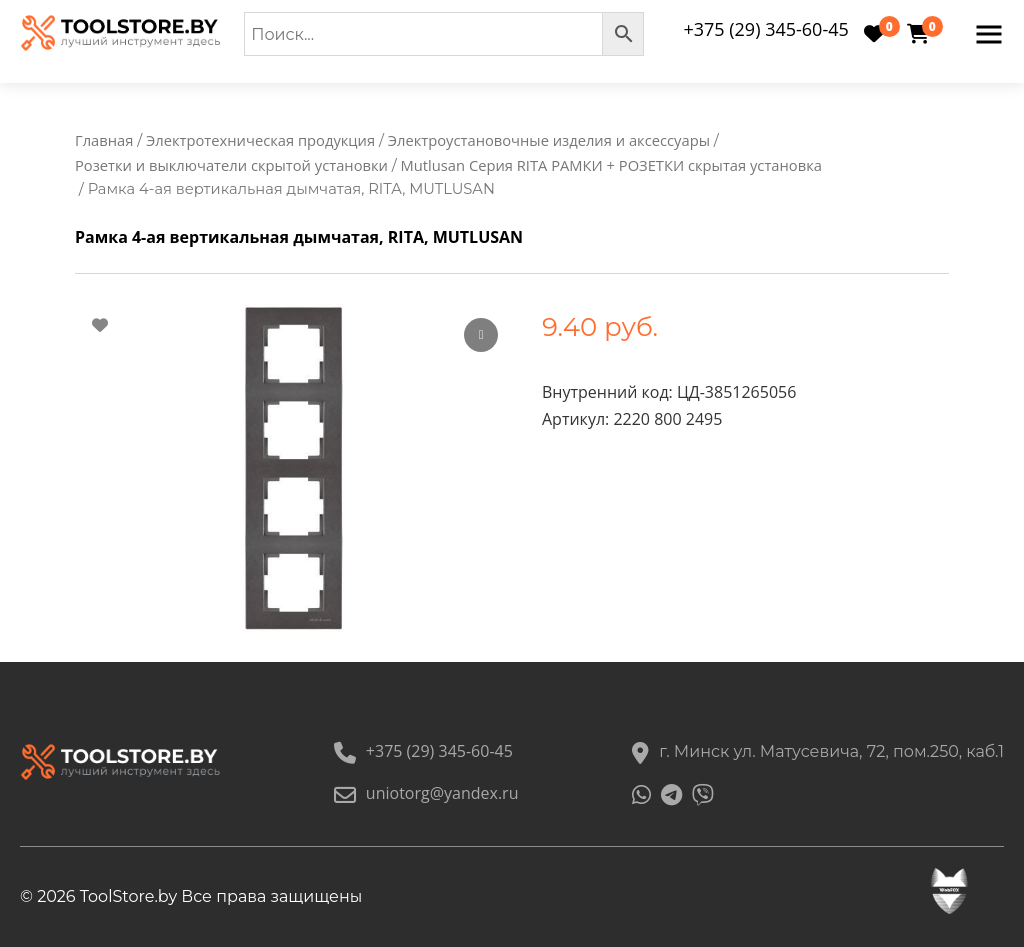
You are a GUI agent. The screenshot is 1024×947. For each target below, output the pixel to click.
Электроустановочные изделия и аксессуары (549, 140)
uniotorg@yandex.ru (426, 793)
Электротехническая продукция (260, 140)
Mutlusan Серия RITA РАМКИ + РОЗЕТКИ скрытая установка (611, 165)
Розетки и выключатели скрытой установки (231, 165)
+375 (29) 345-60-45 (765, 29)
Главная (104, 140)
